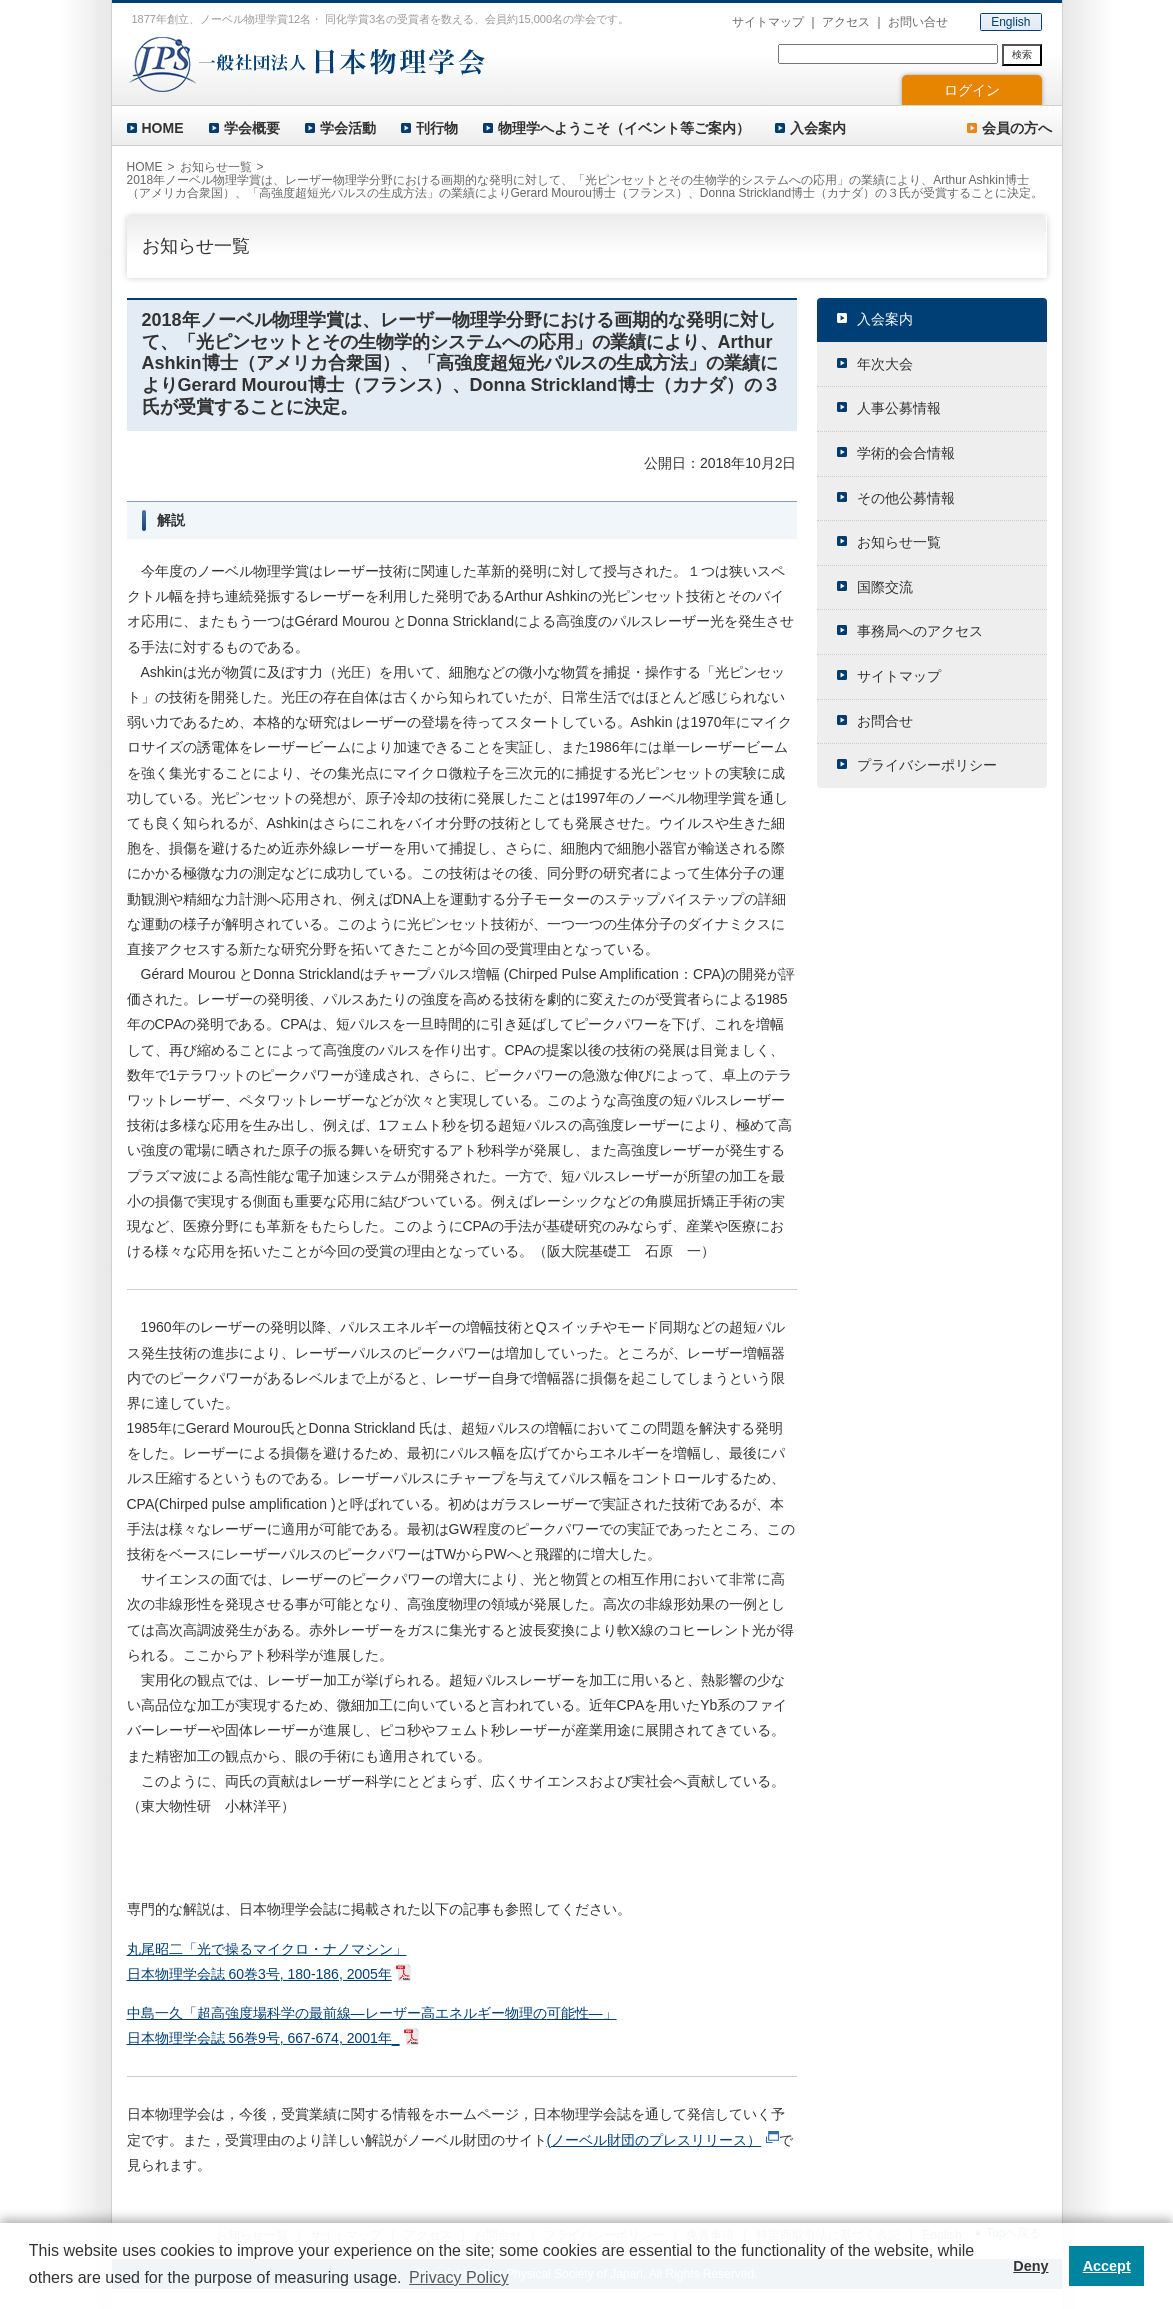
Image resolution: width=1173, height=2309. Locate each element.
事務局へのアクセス (920, 631)
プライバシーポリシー (927, 765)
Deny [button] (1030, 2266)
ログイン (972, 90)
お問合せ (885, 721)
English (1010, 22)
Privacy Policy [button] (459, 2277)
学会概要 (252, 128)
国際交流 (885, 587)
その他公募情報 (906, 498)
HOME (163, 128)
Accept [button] (1107, 2266)
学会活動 (348, 128)
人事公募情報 (899, 408)
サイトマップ (768, 22)
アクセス (846, 22)
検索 (1022, 54)
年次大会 (885, 364)
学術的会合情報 (906, 453)
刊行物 (437, 128)
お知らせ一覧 (216, 167)
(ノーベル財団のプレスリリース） (654, 2140)
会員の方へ (1017, 128)
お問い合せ (918, 22)
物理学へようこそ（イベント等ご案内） (624, 128)
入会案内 (818, 128)
